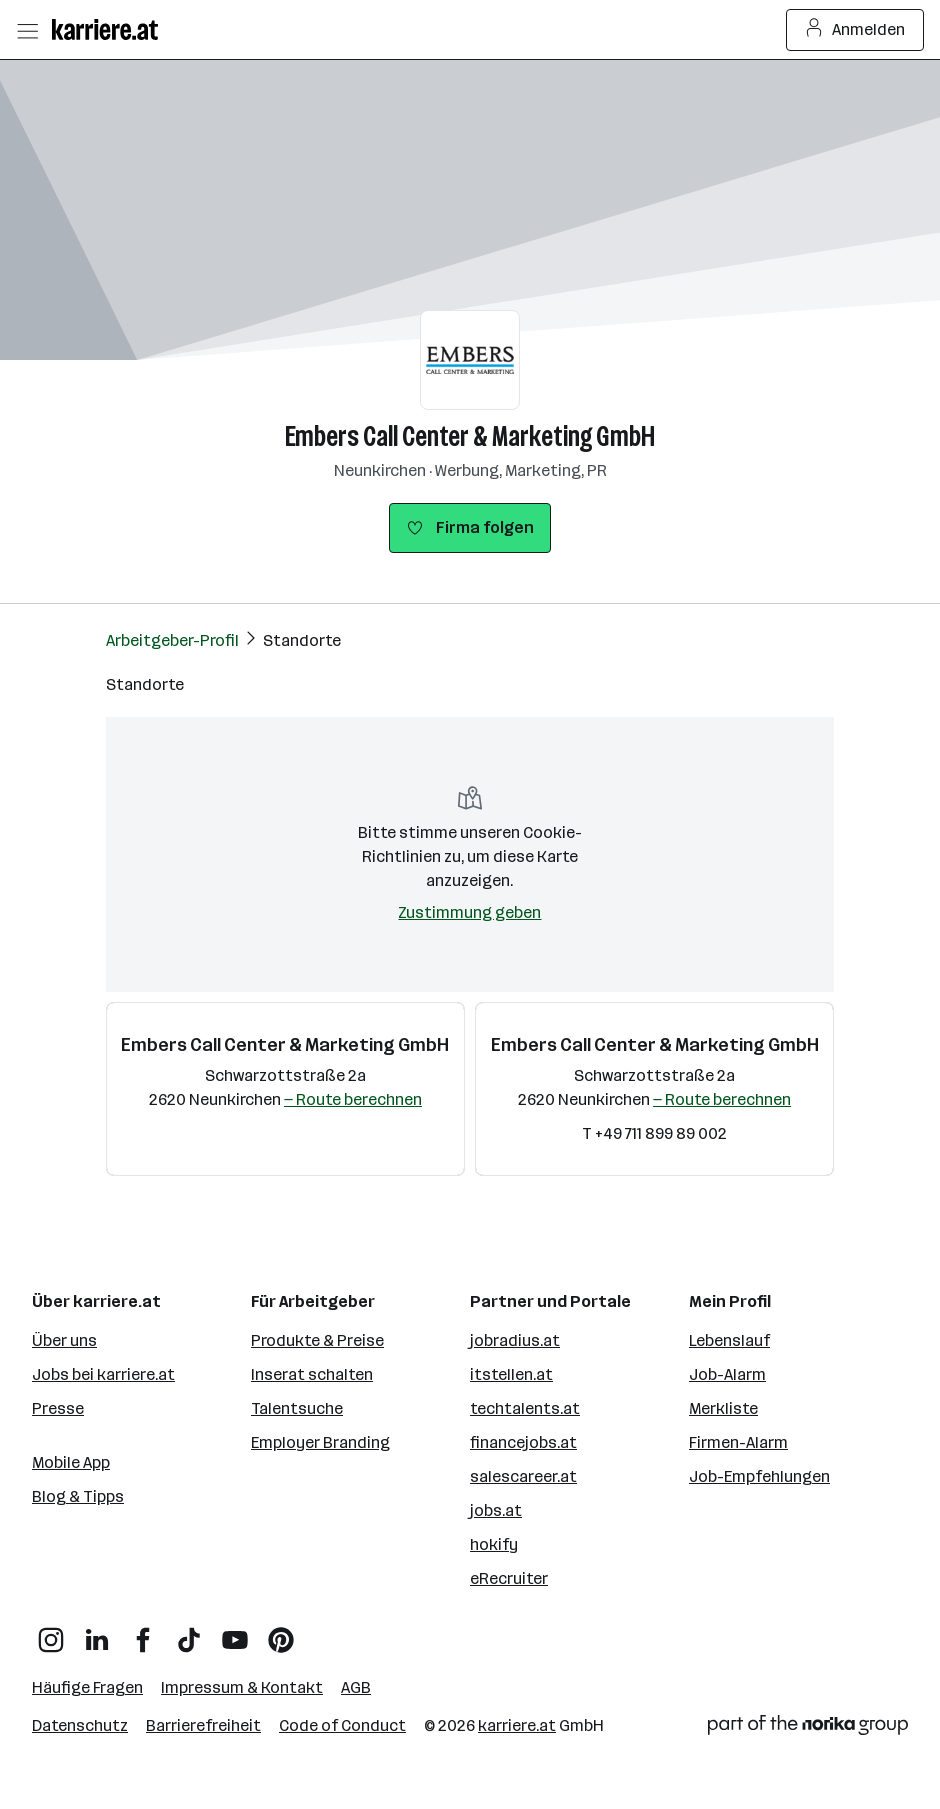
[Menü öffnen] (27, 30)
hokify (494, 1544)
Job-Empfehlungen (759, 1476)
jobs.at (496, 1510)
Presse (58, 1408)
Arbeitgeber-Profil (172, 640)
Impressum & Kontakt (242, 1687)
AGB (356, 1687)
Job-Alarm (727, 1374)
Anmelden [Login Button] (855, 30)
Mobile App (71, 1462)
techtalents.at (525, 1408)
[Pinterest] (281, 1632)
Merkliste (723, 1408)
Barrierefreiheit (203, 1725)
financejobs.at (523, 1442)
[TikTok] (189, 1632)
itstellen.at (511, 1374)
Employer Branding (320, 1442)
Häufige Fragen (87, 1687)
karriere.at (517, 1725)
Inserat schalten (312, 1374)
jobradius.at (515, 1340)
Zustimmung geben (469, 912)
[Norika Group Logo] (808, 1728)
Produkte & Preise (317, 1340)
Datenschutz (80, 1725)
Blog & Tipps (78, 1496)
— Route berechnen (353, 1099)
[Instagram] (51, 1632)
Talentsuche (297, 1408)
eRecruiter (509, 1578)
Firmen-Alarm (738, 1442)
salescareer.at (523, 1476)
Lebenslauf (729, 1340)
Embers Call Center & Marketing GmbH (470, 436)
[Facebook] (143, 1632)
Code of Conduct (342, 1725)
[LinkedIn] (97, 1632)
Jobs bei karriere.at (103, 1374)
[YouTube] (235, 1632)
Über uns (64, 1340)
